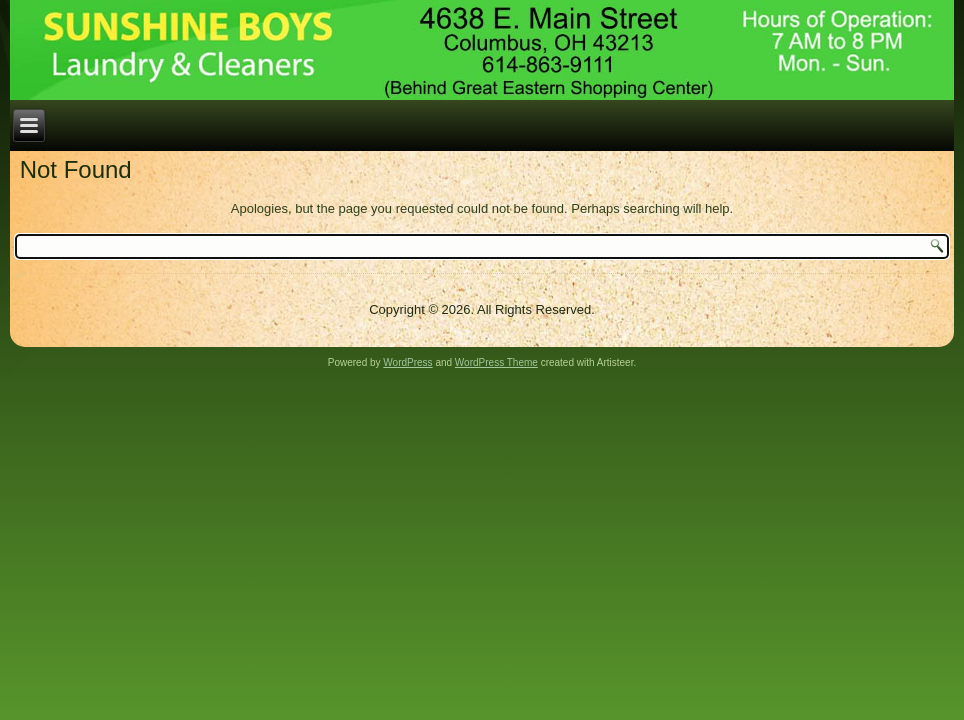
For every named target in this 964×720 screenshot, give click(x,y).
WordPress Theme (496, 362)
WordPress (407, 362)
